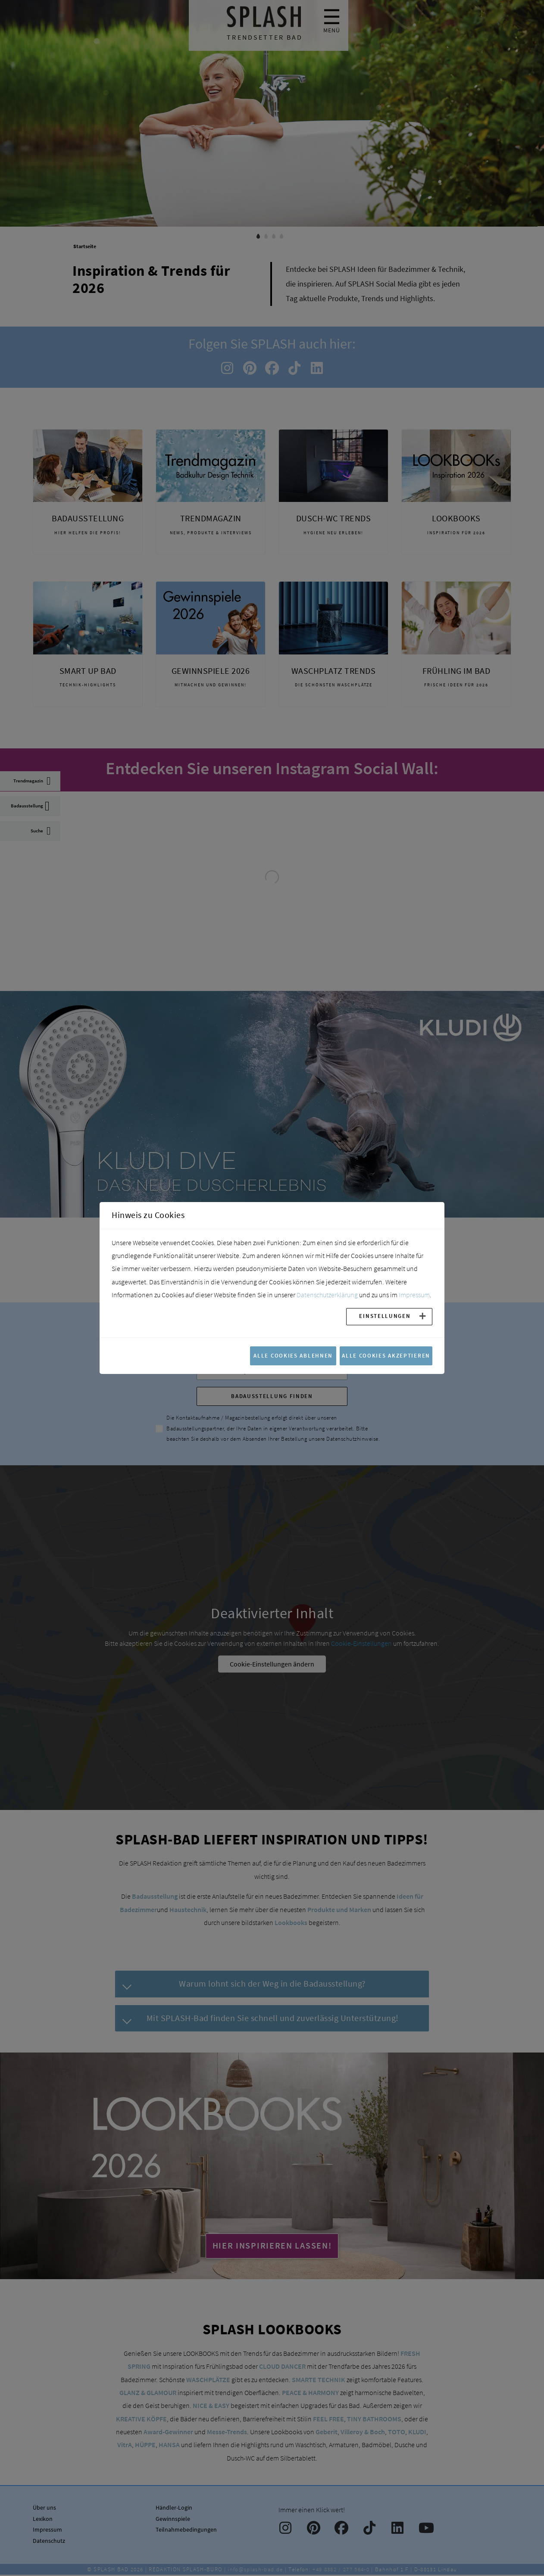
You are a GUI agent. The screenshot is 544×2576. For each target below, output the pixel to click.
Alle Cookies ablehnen (293, 1355)
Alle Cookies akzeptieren (386, 1355)
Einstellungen (384, 1315)
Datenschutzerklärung (327, 1294)
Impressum (414, 1294)
